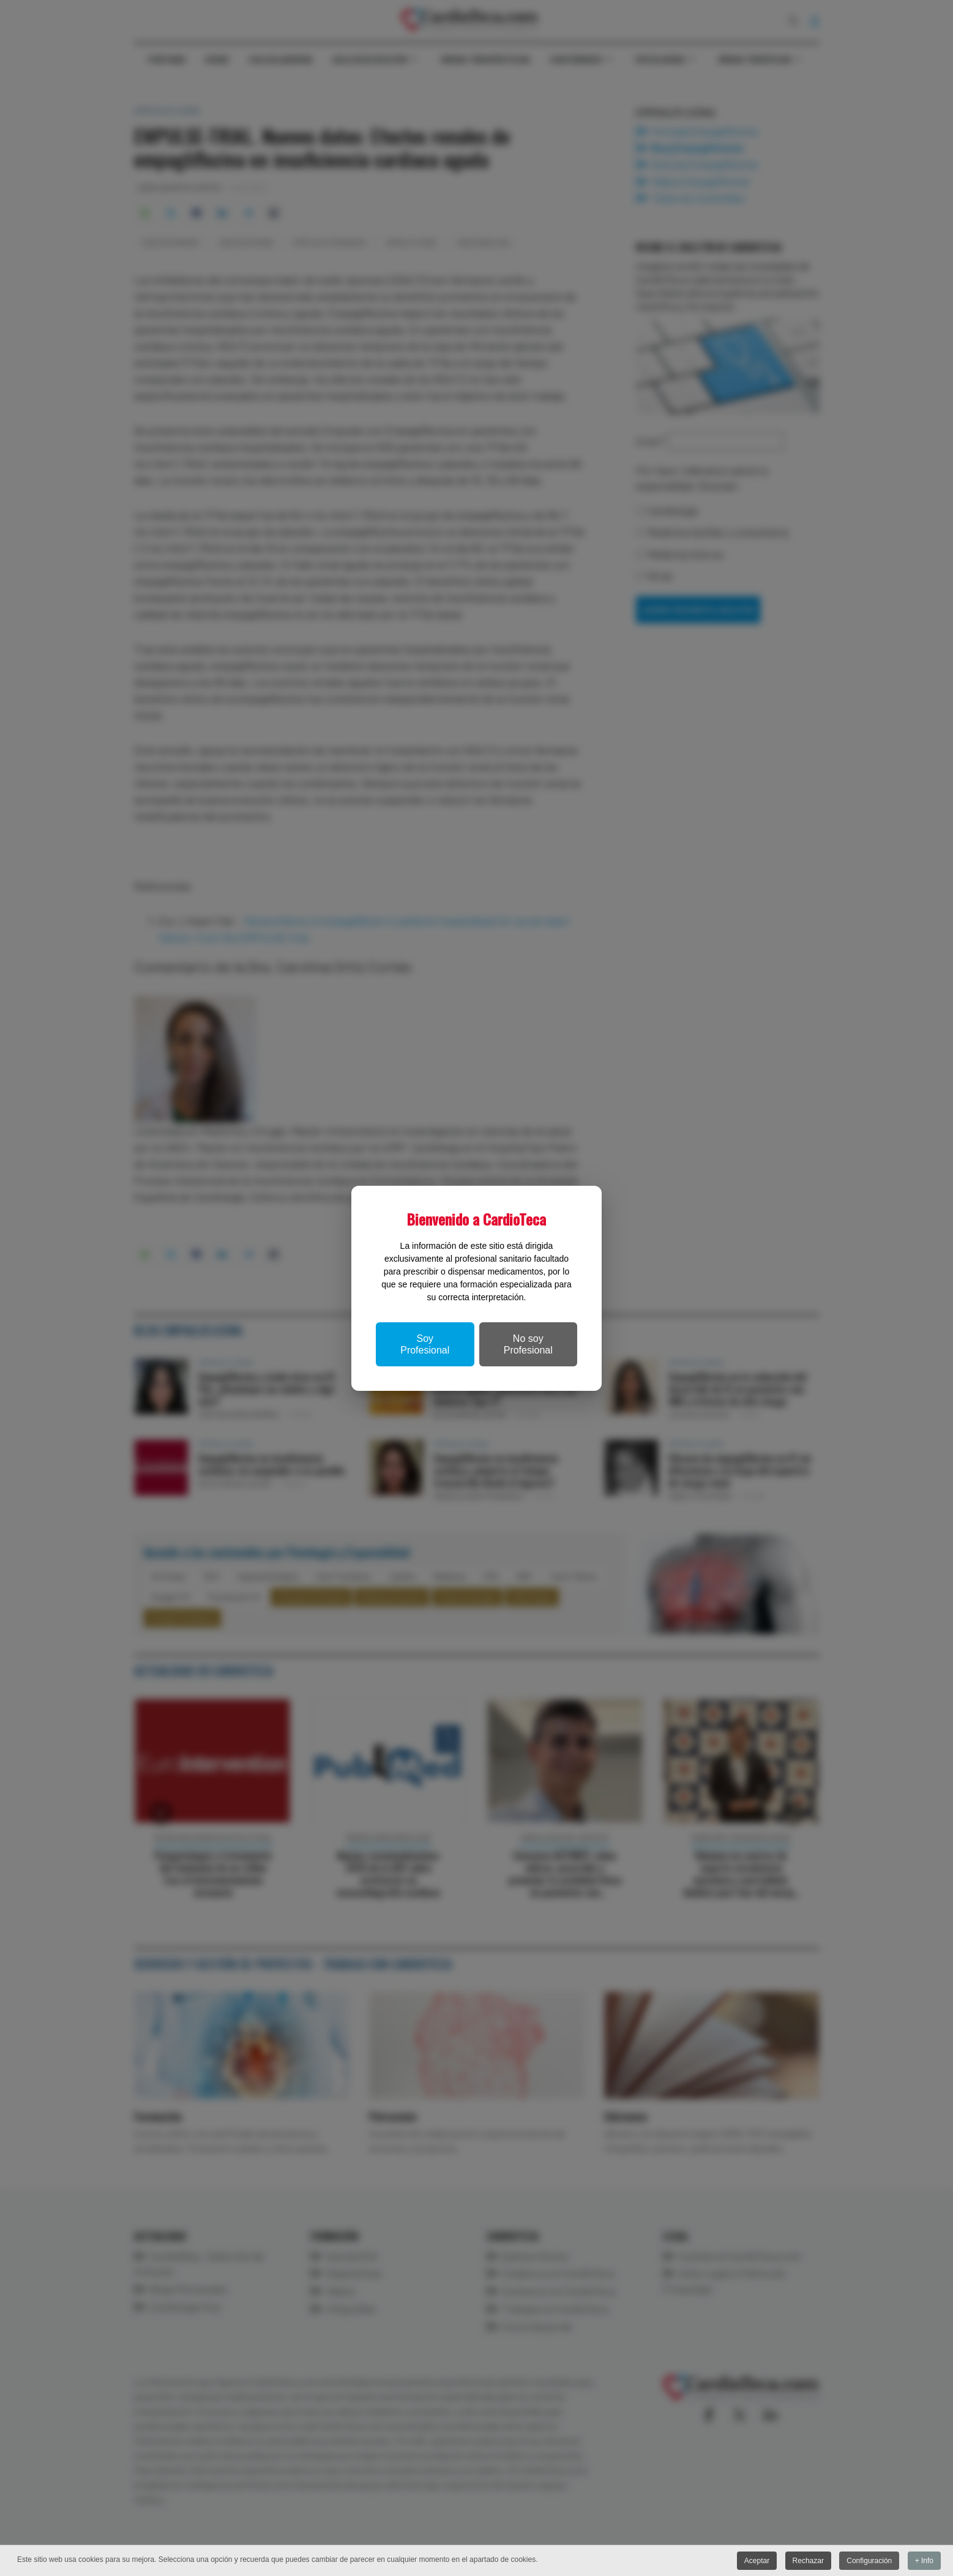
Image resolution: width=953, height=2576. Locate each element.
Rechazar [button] (808, 2560)
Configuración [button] (869, 2560)
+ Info (924, 2560)
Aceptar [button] (756, 2560)
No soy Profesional (528, 1344)
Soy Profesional (424, 1344)
